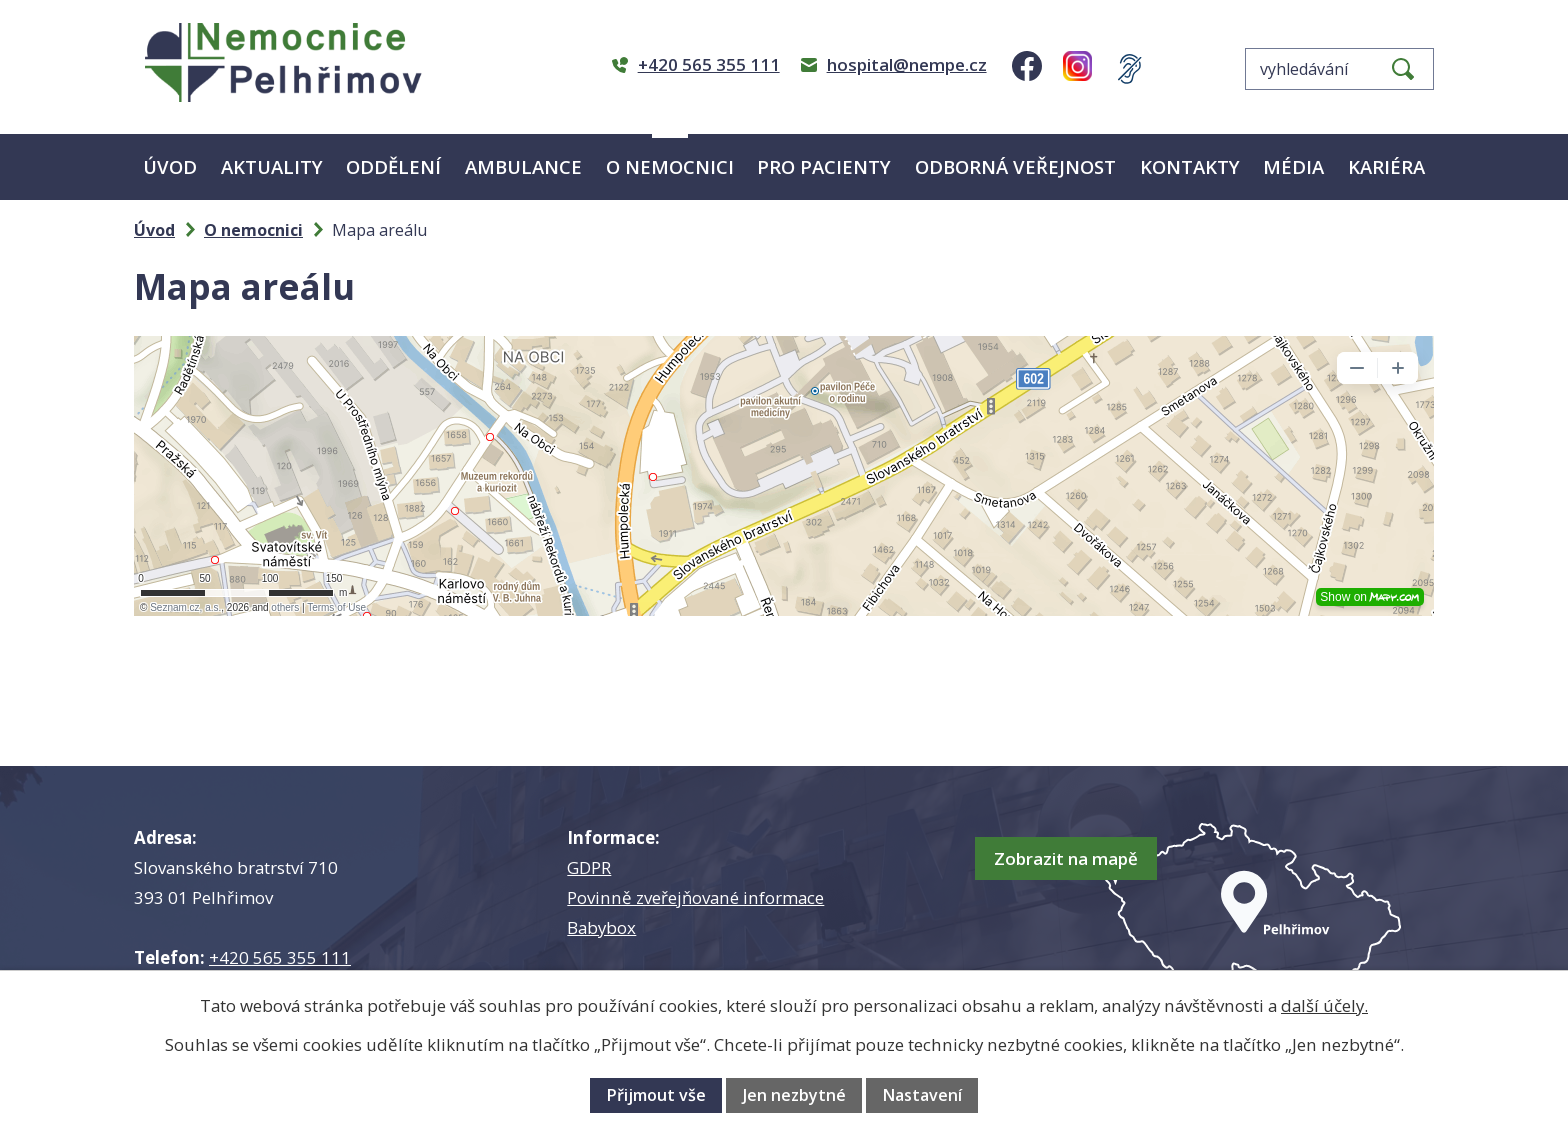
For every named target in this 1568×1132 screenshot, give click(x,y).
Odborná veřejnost (1015, 166)
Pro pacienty (824, 166)
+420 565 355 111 (280, 957)
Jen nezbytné (794, 1095)
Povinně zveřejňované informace (695, 897)
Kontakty (1190, 166)
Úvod (170, 166)
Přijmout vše (656, 1095)
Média (1293, 166)
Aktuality (272, 166)
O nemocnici (670, 166)
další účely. (1324, 1005)
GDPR (589, 867)
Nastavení (922, 1095)
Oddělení (393, 166)
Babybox (601, 927)
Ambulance (523, 166)
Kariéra (1386, 166)
